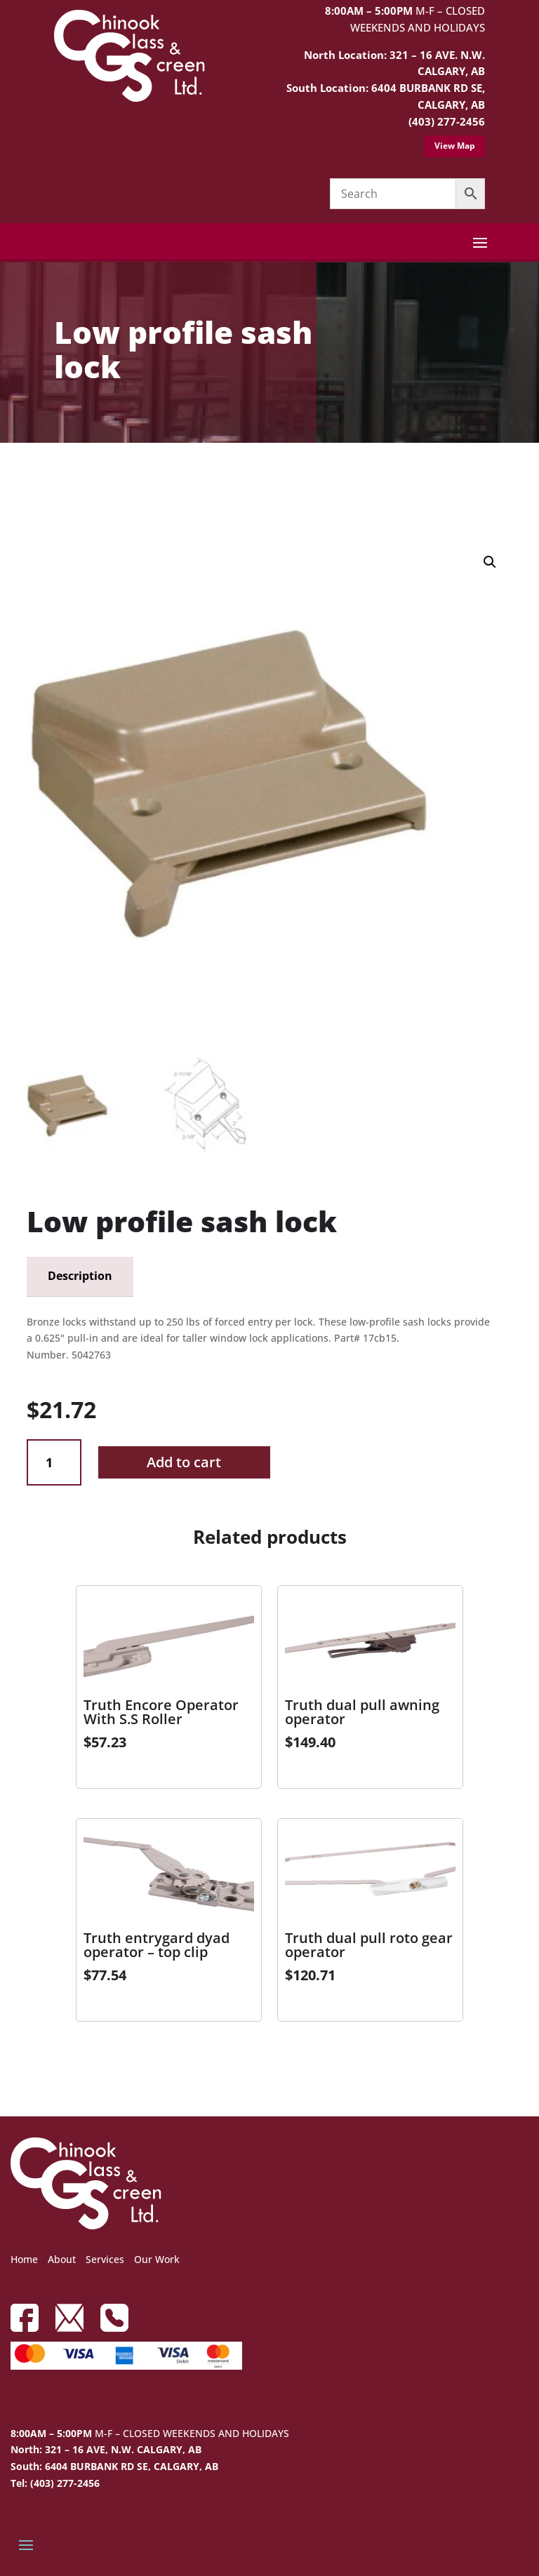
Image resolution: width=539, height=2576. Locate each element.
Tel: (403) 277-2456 (55, 2483)
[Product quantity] (54, 1462)
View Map (454, 146)
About (62, 2259)
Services (105, 2259)
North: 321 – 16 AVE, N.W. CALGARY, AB (106, 2449)
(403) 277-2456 (446, 121)
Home (24, 2259)
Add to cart (184, 1462)
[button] (490, 562)
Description (80, 1275)
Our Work (157, 2259)
